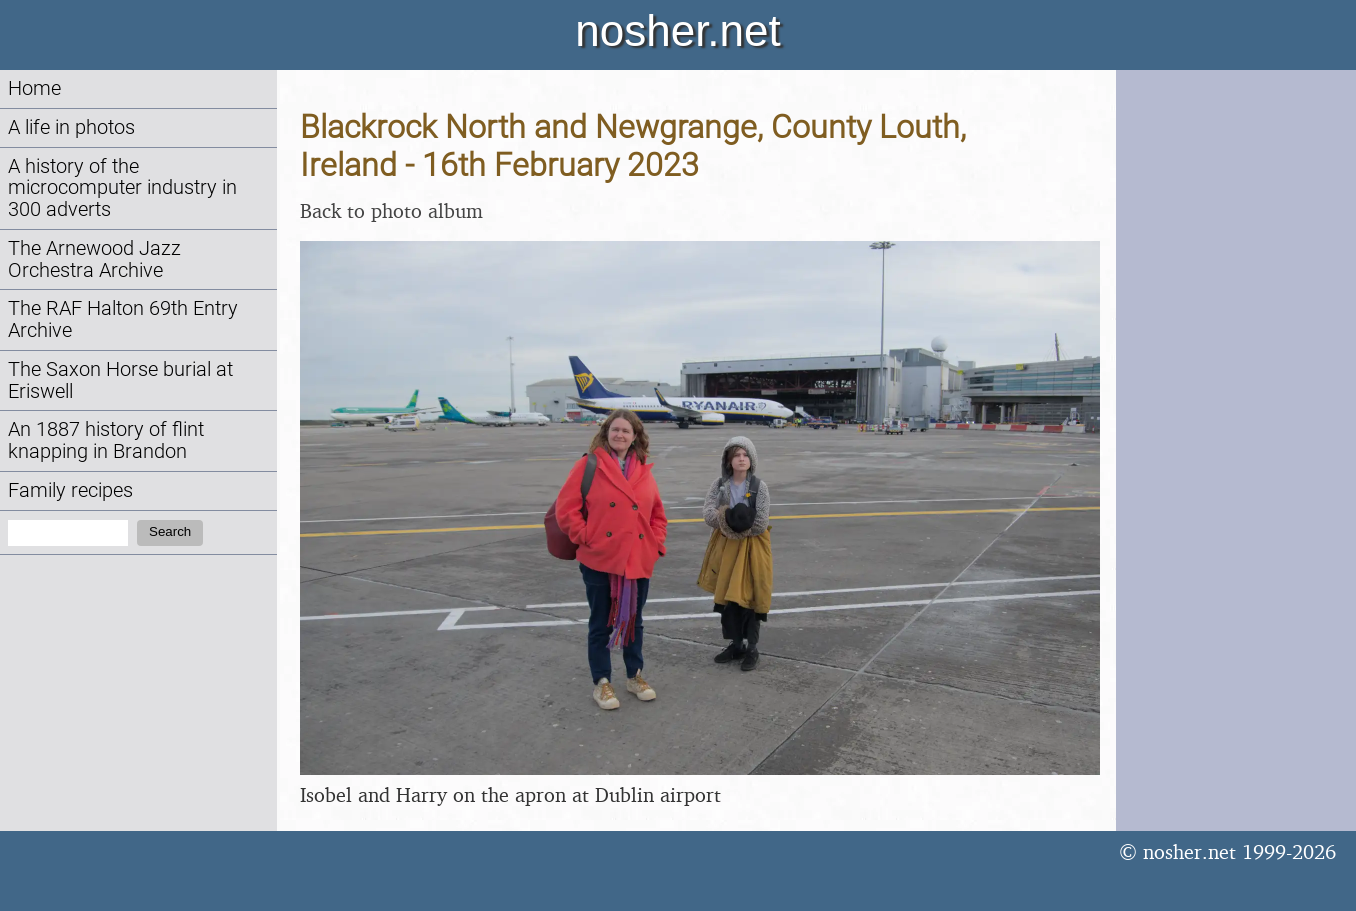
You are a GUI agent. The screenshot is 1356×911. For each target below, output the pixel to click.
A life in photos (71, 127)
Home (34, 88)
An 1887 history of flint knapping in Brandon (106, 440)
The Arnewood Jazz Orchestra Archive (94, 259)
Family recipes (70, 490)
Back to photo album (391, 210)
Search (170, 531)
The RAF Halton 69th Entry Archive (123, 319)
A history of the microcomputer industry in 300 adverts (122, 188)
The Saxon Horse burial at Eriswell (120, 380)
